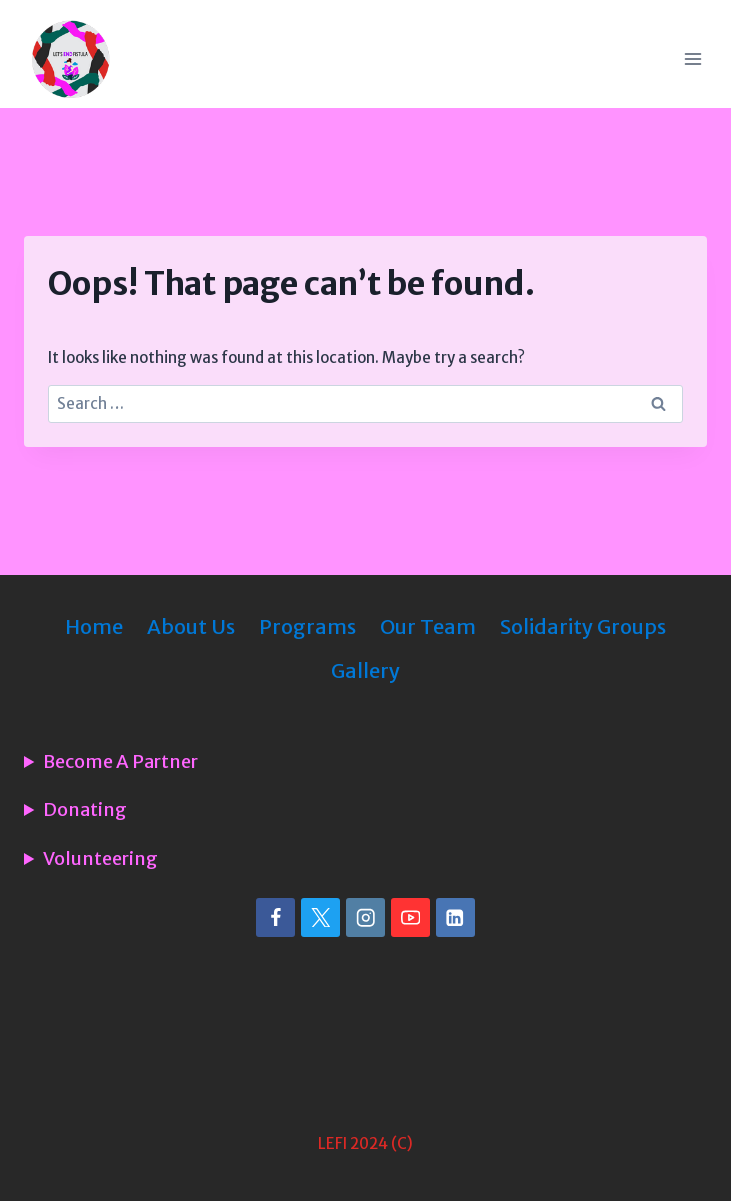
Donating (85, 810)
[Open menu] (692, 58)
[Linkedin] (455, 917)
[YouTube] (410, 917)
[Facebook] (275, 917)
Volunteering (100, 859)
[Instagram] (365, 917)
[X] (320, 917)
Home (94, 626)
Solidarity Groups (583, 626)
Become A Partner (120, 762)
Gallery (365, 670)
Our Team (428, 626)
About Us (191, 626)
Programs (307, 626)
